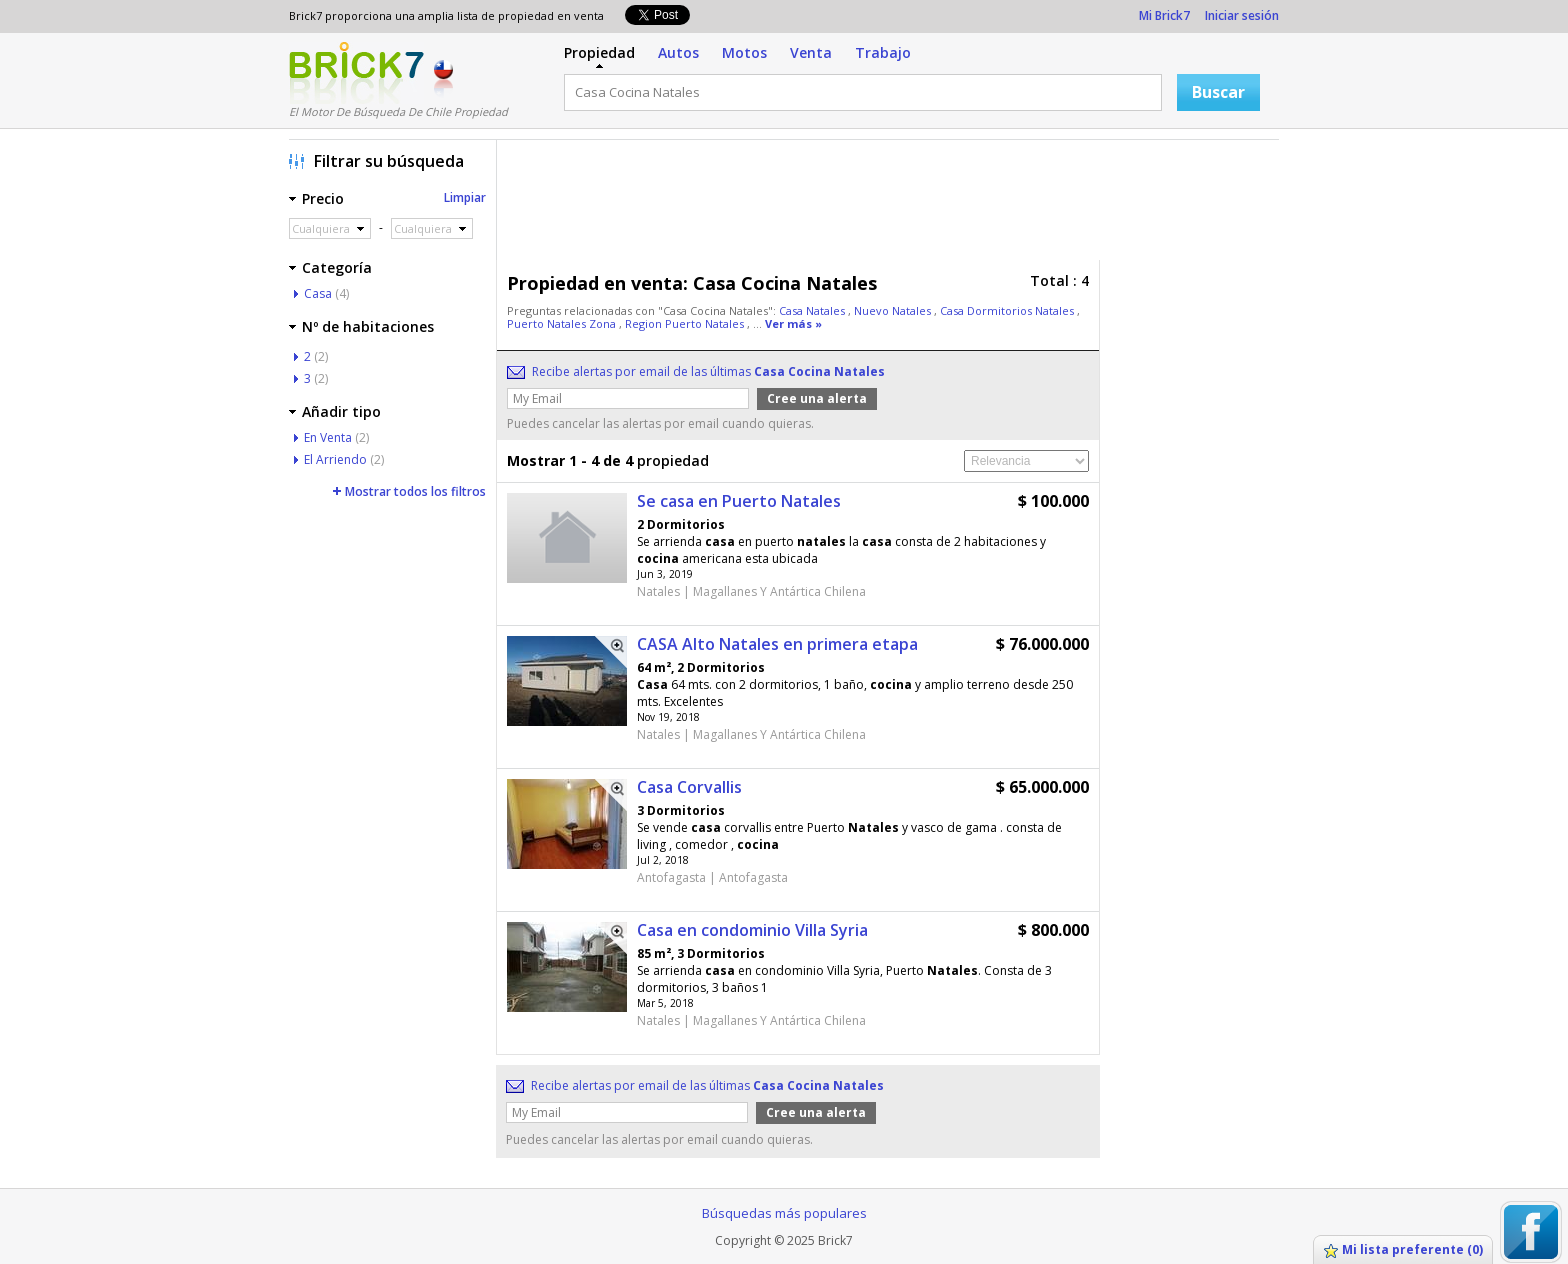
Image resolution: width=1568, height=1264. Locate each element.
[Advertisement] (893, 205)
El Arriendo (335, 459)
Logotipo (356, 73)
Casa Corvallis (689, 787)
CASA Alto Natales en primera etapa (777, 644)
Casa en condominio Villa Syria (752, 930)
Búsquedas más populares (784, 1213)
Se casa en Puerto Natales (739, 501)
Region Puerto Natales (686, 323)
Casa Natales (813, 310)
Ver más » (793, 323)
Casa (318, 293)
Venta (811, 52)
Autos (678, 52)
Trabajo (883, 52)
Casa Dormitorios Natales (1008, 310)
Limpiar (465, 197)
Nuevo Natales (894, 310)
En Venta (328, 437)
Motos (744, 52)
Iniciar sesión (1242, 15)
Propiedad (599, 52)
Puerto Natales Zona (563, 323)
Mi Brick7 (1164, 15)
